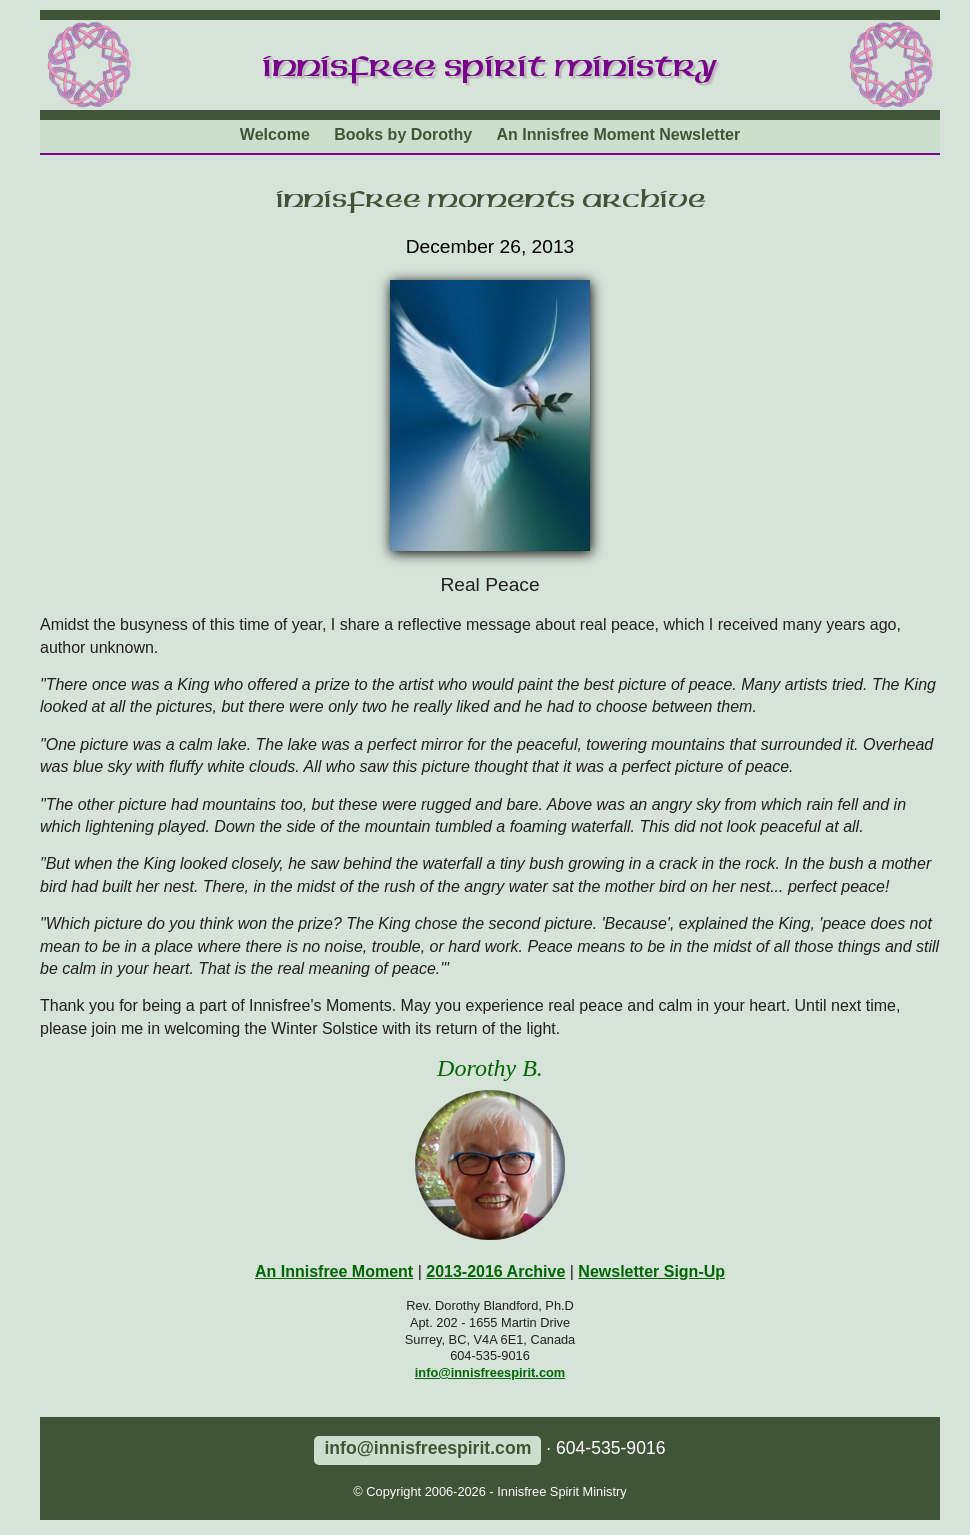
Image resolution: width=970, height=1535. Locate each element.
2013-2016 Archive (495, 1271)
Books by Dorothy (403, 134)
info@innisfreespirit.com (490, 1372)
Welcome (275, 134)
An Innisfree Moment (334, 1271)
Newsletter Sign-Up (651, 1271)
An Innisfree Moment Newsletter (619, 134)
